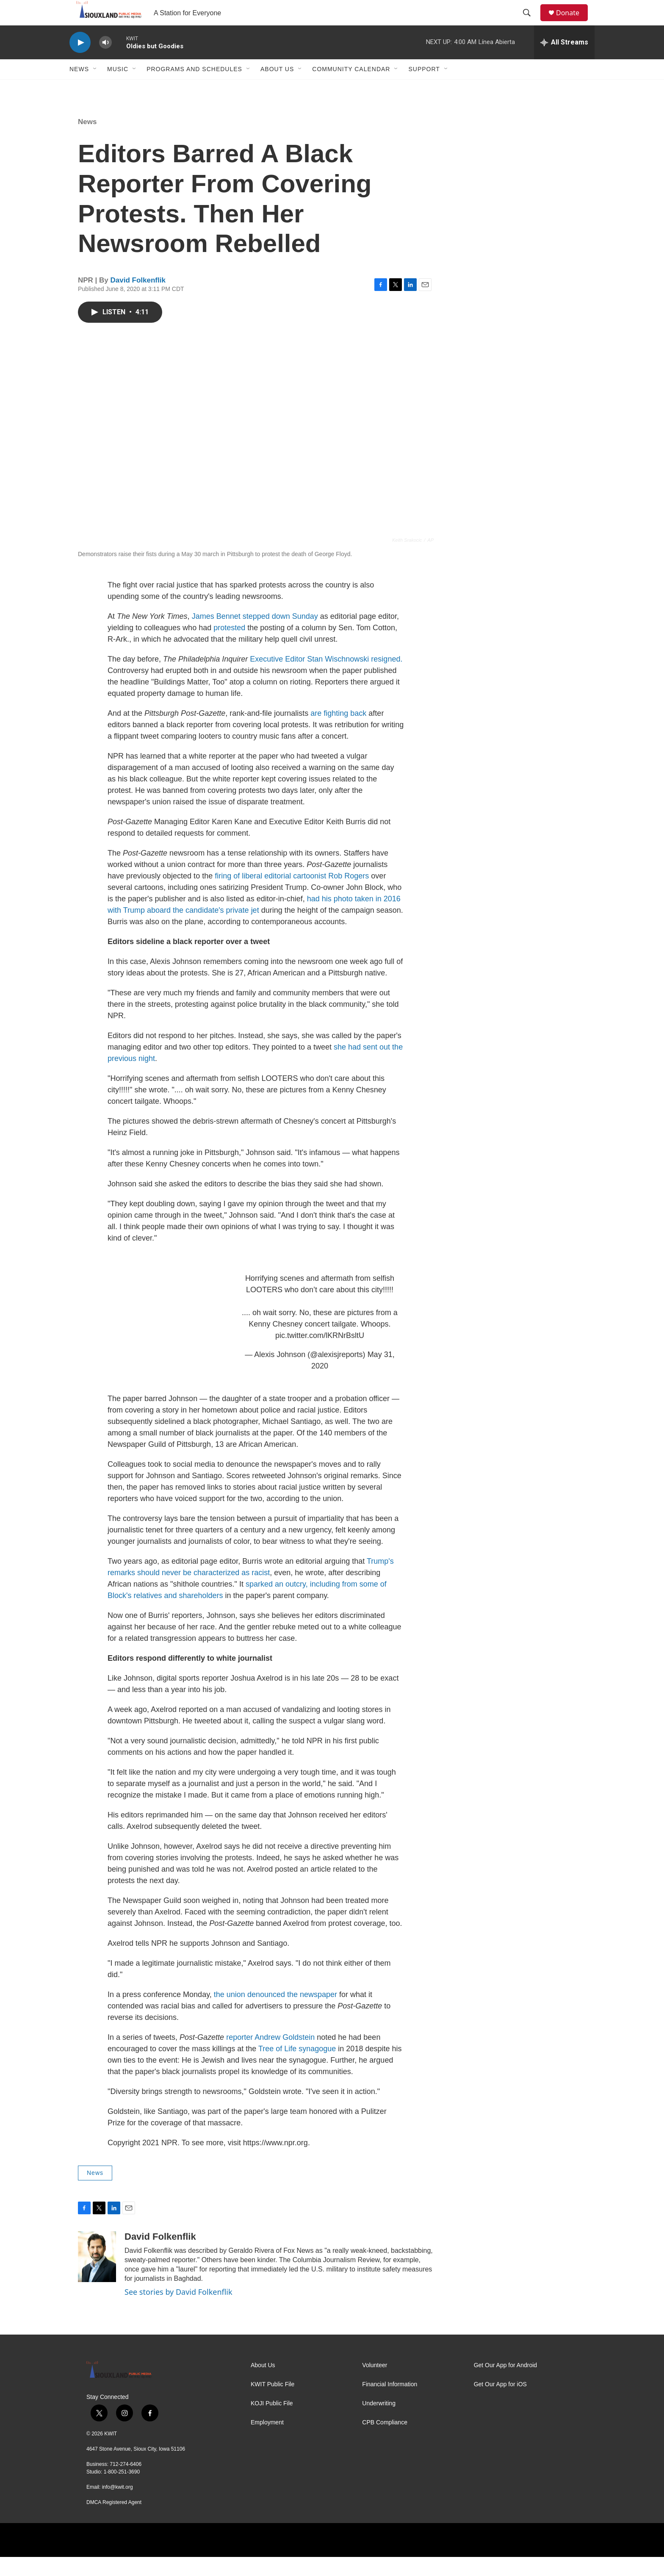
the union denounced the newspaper (276, 2013)
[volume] (105, 61)
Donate (573, 22)
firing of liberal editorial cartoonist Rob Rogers (292, 895)
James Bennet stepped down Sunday (255, 635)
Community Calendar (351, 88)
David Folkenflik (138, 299)
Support (424, 88)
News (79, 88)
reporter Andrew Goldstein (270, 2056)
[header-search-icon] (531, 22)
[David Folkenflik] (97, 2275)
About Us (277, 88)
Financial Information (389, 2403)
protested (230, 647)
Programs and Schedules (194, 88)
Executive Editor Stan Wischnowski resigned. (326, 678)
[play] (80, 61)
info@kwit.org (117, 2506)
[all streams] (564, 61)
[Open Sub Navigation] (95, 88)
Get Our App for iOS (500, 2403)
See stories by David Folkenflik (178, 2311)
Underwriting (379, 2422)
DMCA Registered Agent (113, 2521)
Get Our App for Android (505, 2384)
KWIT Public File (272, 2403)
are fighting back (338, 732)
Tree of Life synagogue (297, 2068)
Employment (267, 2441)
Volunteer (374, 2384)
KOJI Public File (272, 2422)
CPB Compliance (384, 2441)
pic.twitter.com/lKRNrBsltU (319, 1354)
